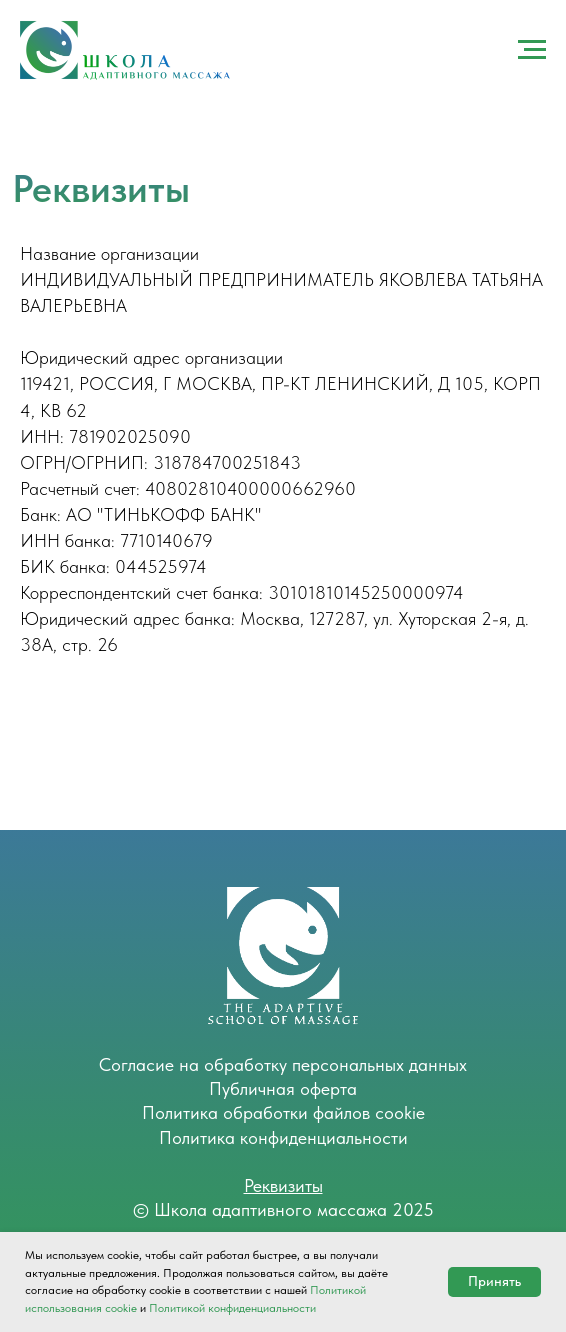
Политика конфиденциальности (283, 1137)
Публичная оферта (283, 1088)
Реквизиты (283, 1185)
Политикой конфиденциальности (232, 1308)
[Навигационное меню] (532, 50)
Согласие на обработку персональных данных (283, 1064)
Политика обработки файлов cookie (283, 1112)
